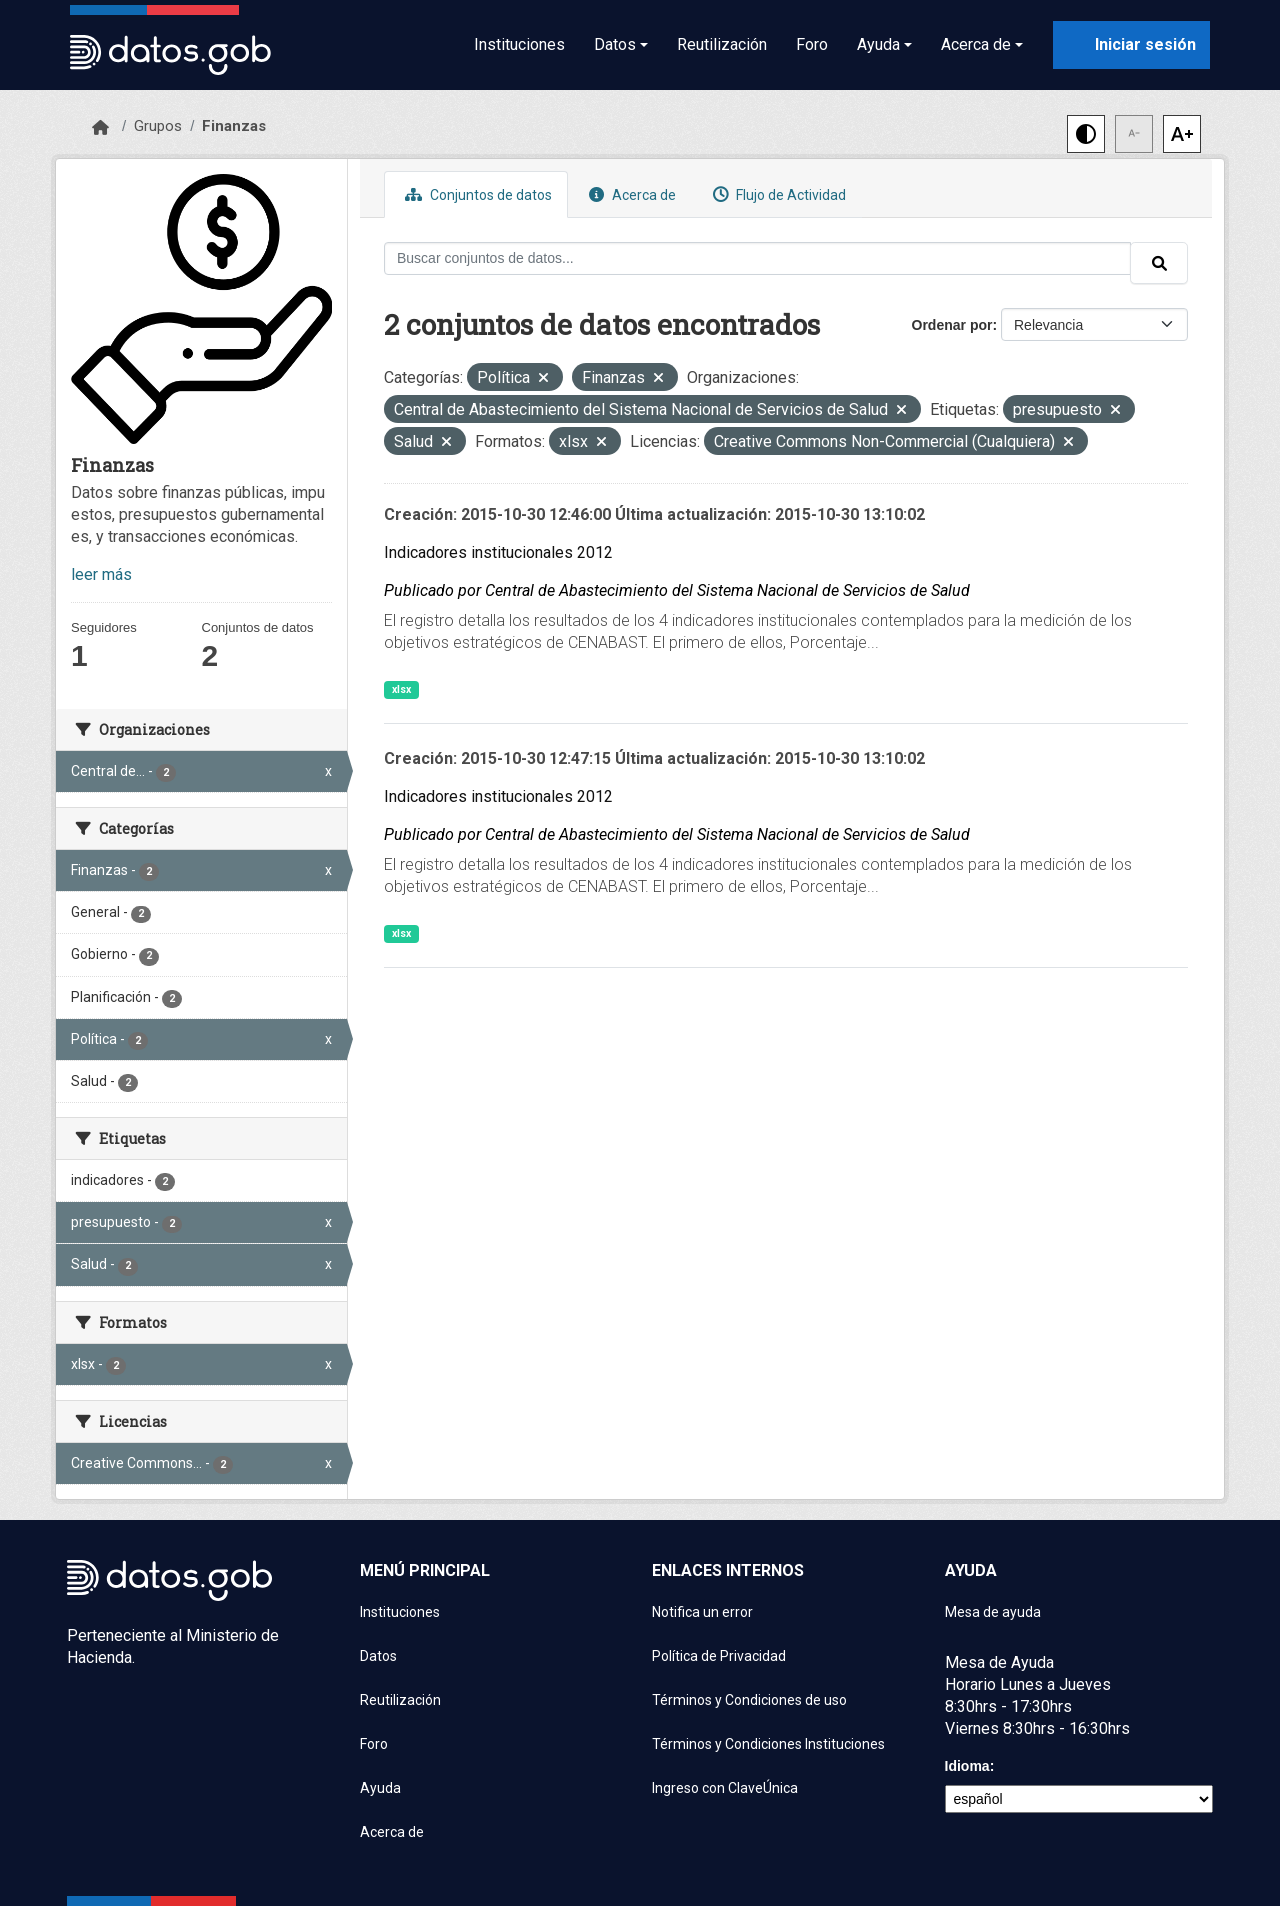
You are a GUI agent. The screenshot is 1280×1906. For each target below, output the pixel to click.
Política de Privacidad (719, 1656)
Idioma (967, 1766)
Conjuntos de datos (476, 194)
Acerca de (630, 194)
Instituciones (519, 44)
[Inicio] (100, 128)
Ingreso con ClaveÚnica (725, 1788)
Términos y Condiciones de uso (749, 1700)
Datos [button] (615, 44)
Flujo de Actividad (777, 194)
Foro (812, 44)
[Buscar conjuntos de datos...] (757, 258)
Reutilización (722, 44)
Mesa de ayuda (993, 1612)
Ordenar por (952, 325)
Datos (378, 1656)
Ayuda (380, 1788)
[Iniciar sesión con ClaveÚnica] (1131, 45)
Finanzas (234, 126)
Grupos (158, 126)
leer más (101, 574)
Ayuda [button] (878, 44)
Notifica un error (702, 1612)
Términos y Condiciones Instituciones (768, 1744)
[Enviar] (1159, 263)
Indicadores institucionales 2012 (498, 552)
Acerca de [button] (976, 44)
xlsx (401, 689)
